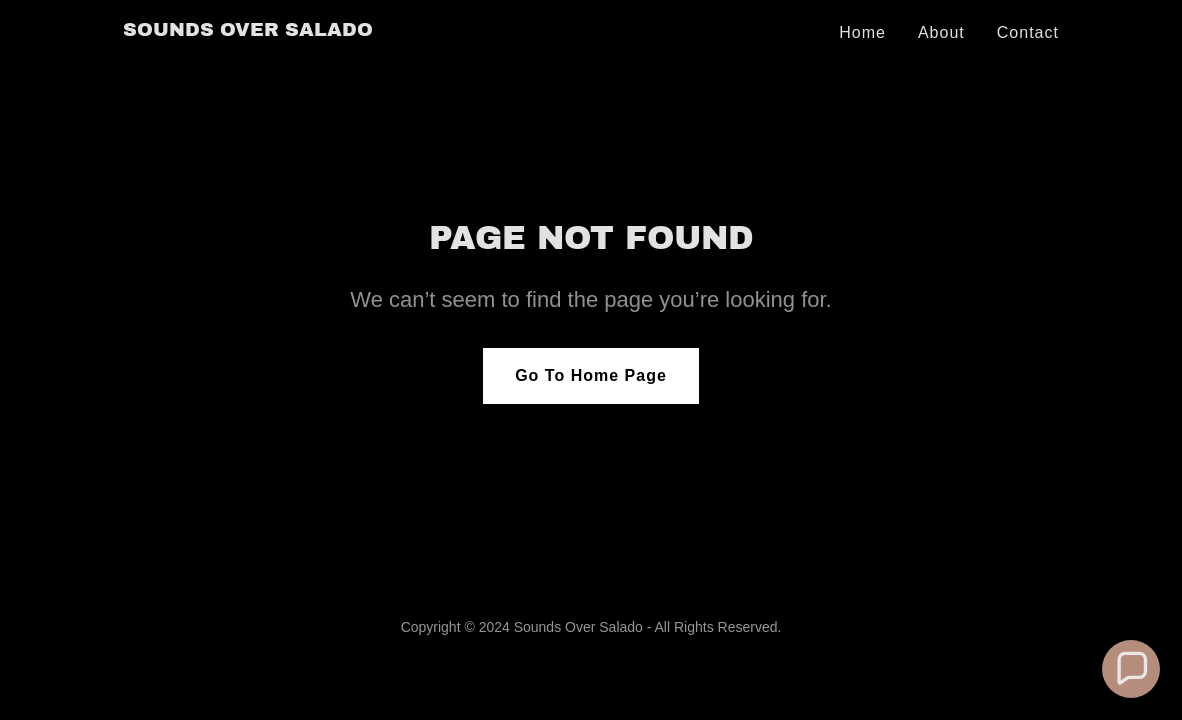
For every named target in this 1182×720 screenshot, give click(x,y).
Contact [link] (1028, 32)
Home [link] (862, 32)
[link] (248, 30)
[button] (1131, 669)
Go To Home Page (591, 375)
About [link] (941, 32)
